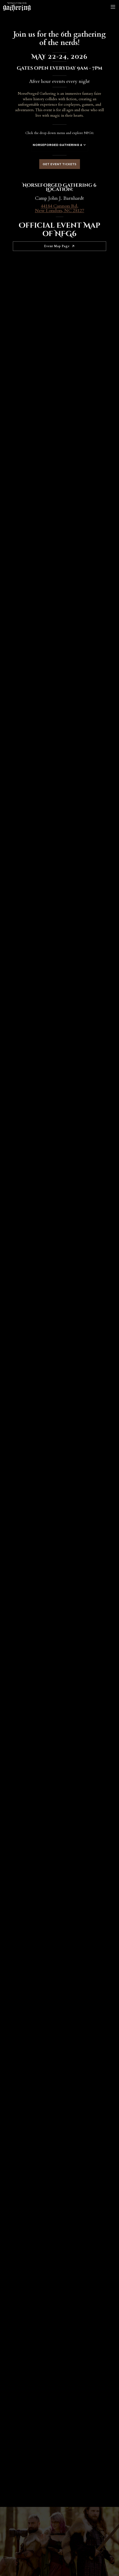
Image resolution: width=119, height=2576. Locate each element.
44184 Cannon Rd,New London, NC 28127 (59, 208)
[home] (17, 6)
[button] (112, 6)
